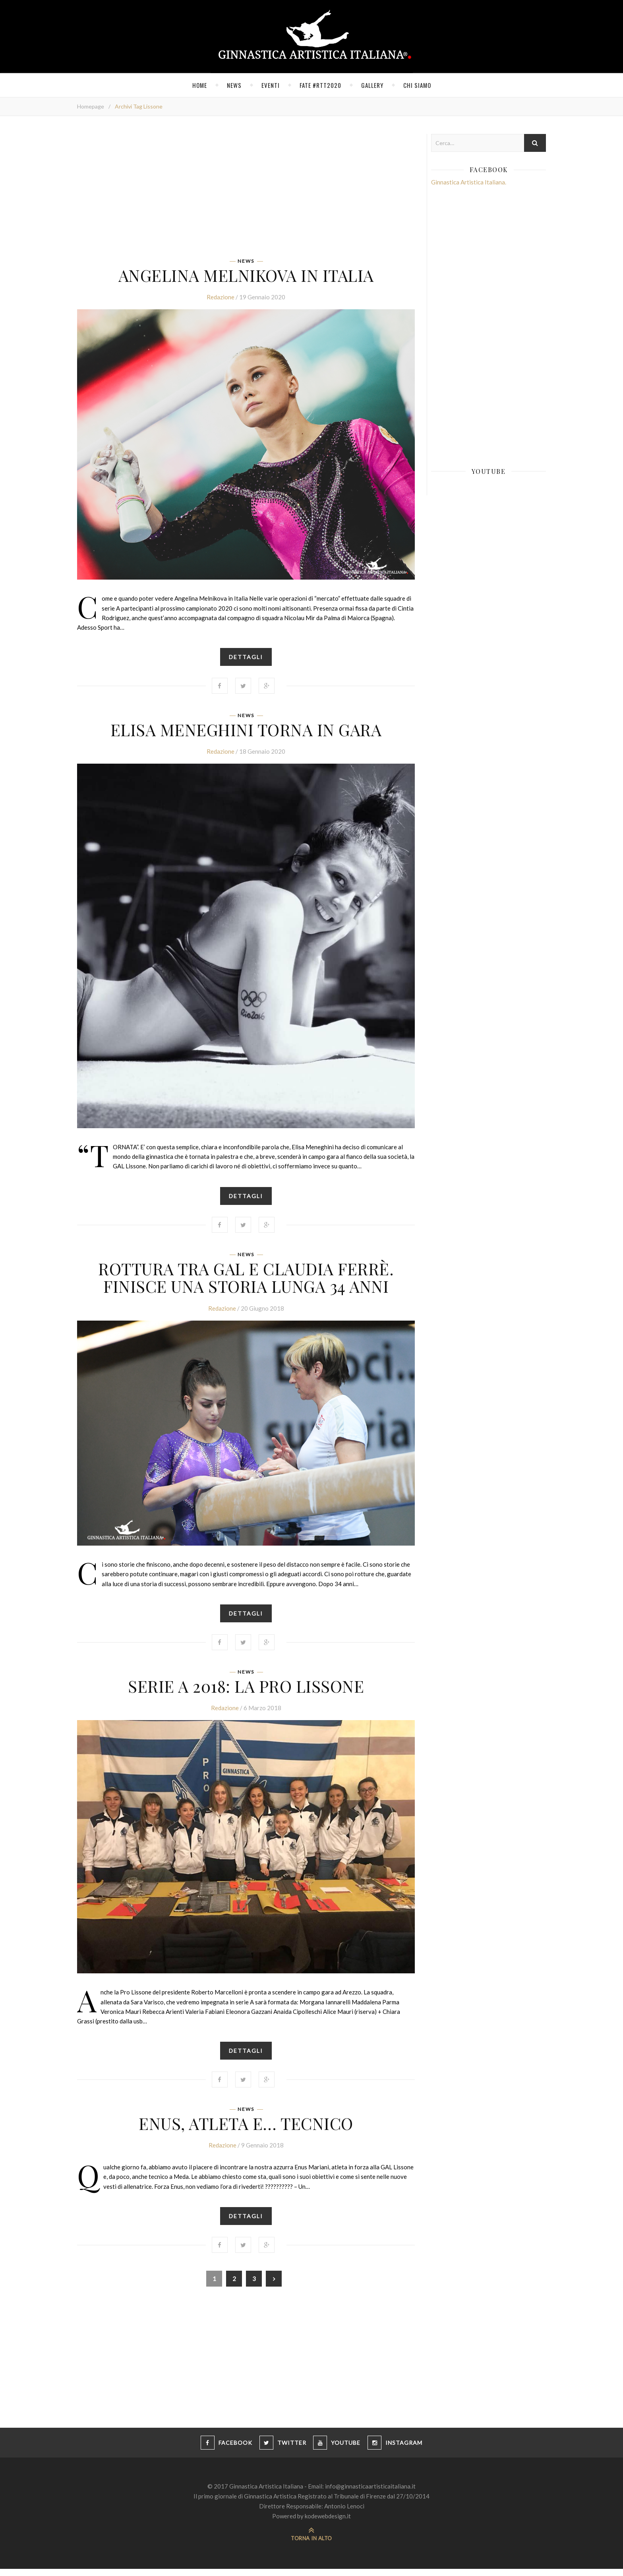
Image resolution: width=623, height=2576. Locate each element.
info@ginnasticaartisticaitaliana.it (370, 2493)
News (234, 85)
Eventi (270, 85)
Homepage (90, 106)
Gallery (372, 85)
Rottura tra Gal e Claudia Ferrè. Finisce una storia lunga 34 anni (246, 1280)
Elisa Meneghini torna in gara (246, 731)
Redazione (220, 298)
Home (199, 85)
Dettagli (246, 658)
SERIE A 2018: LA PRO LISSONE (246, 1690)
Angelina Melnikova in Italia (246, 275)
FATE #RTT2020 (320, 85)
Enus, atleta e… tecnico (246, 2129)
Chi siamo (417, 85)
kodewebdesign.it (328, 2523)
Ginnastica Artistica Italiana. (468, 182)
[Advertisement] (246, 189)
